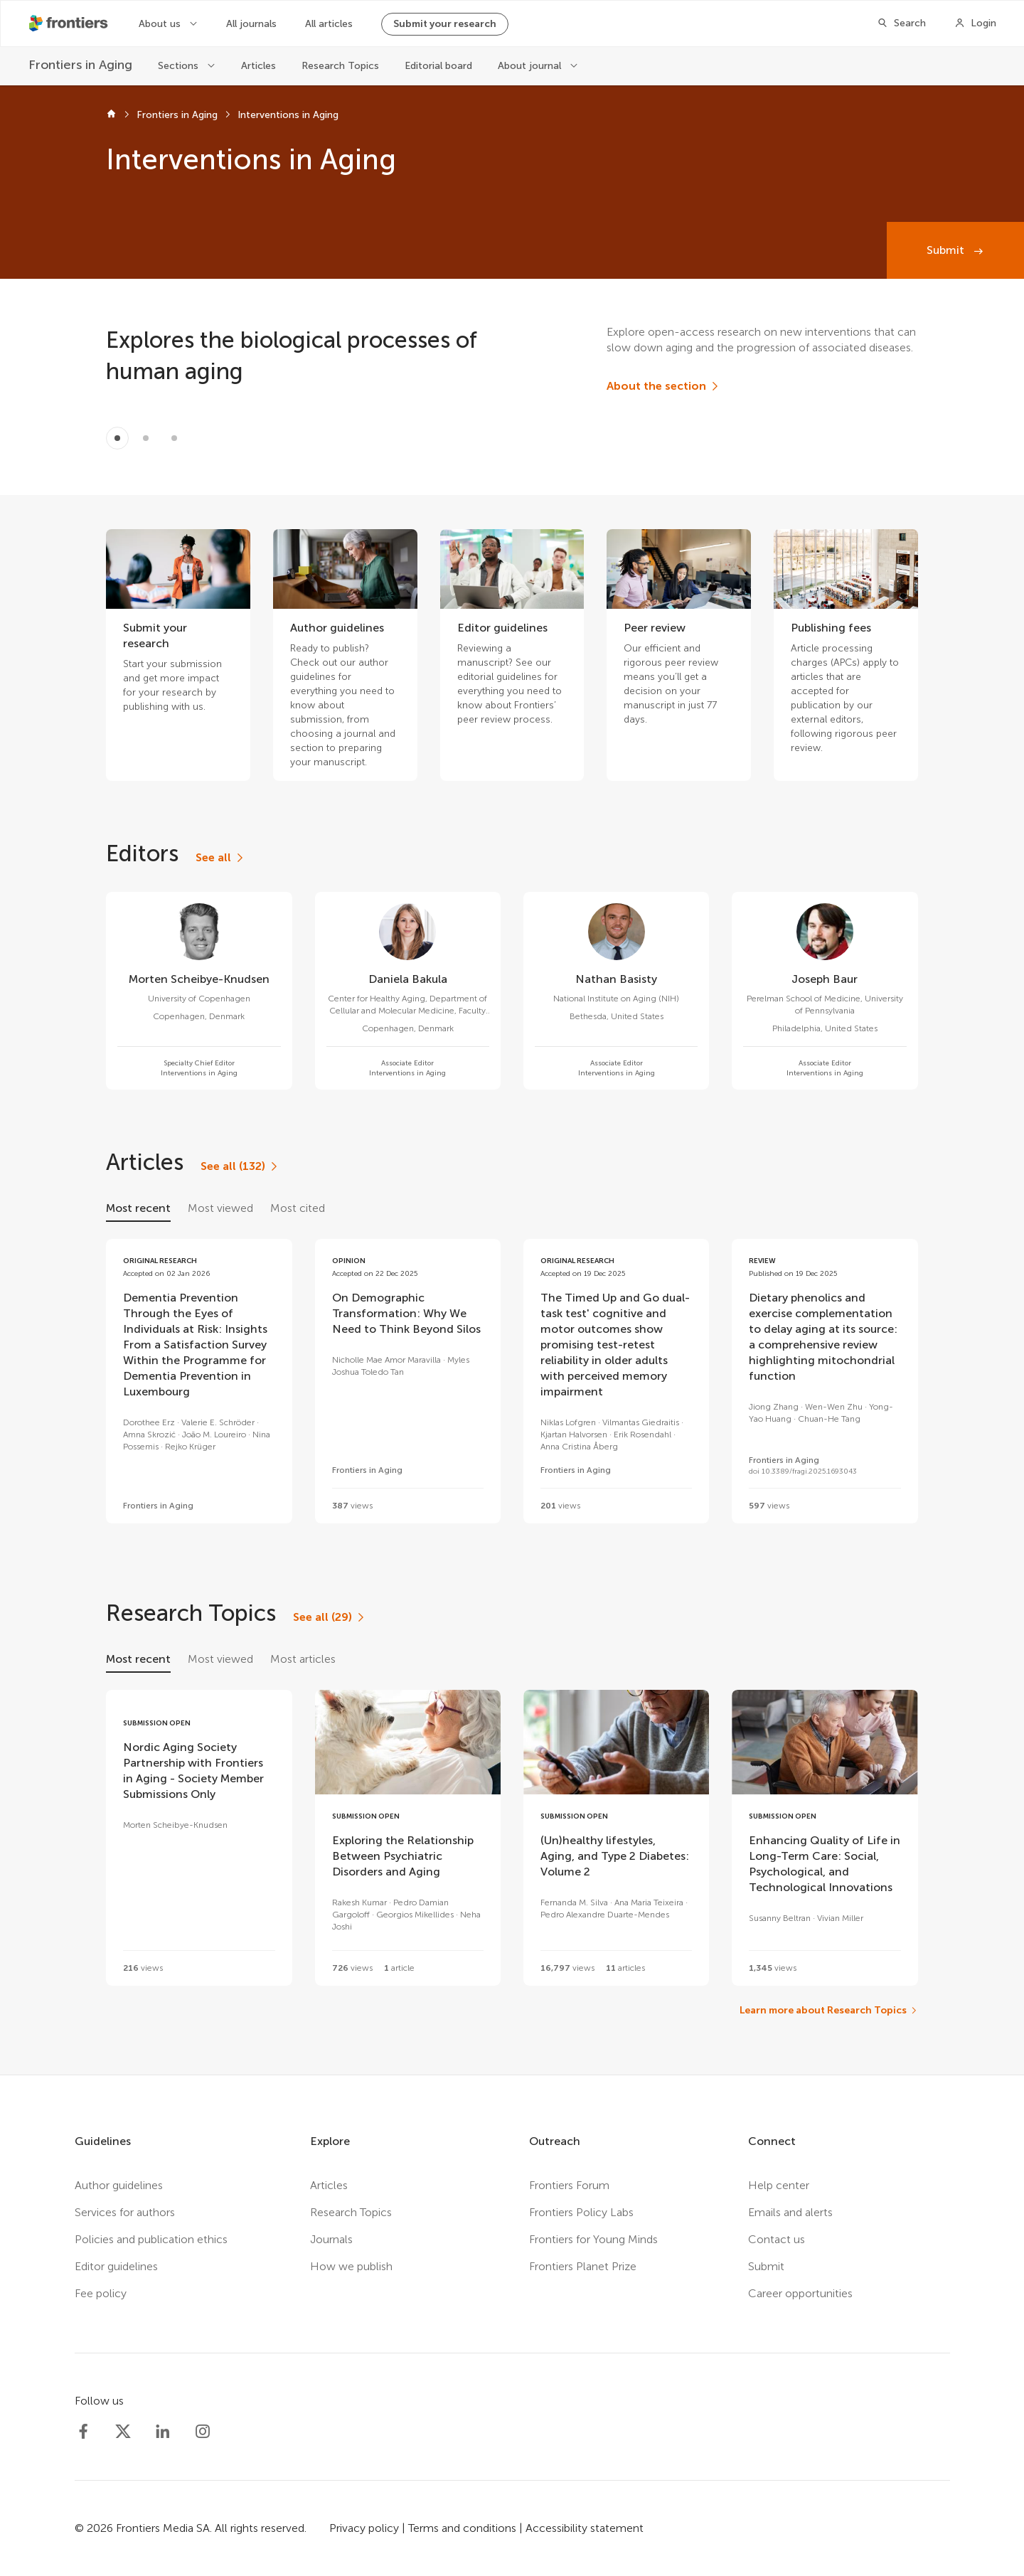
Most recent (138, 1208)
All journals (251, 24)
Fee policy (101, 2293)
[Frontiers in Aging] (80, 65)
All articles (329, 24)
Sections (179, 66)
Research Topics (340, 66)
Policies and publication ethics (151, 2239)
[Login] (975, 23)
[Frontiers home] (111, 115)
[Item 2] (174, 438)
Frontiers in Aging (177, 115)
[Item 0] (117, 438)
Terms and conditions (462, 2528)
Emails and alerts (790, 2212)
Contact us (776, 2239)
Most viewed (220, 1208)
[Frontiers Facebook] (83, 2431)
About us (161, 24)
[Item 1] (145, 438)
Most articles (303, 1659)
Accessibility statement (585, 2528)
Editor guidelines (116, 2266)
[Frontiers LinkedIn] (162, 2431)
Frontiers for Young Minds (593, 2239)
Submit (947, 250)
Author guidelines (119, 2185)
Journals (331, 2239)
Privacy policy (364, 2528)
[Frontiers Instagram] (202, 2431)
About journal (531, 66)
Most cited (297, 1208)
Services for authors (125, 2212)
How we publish (351, 2266)
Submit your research (444, 24)
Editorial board (438, 66)
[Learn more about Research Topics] (829, 2010)
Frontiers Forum (569, 2185)
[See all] (220, 858)
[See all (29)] (329, 1617)
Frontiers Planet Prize (582, 2266)
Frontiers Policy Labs (581, 2212)
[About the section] (663, 386)
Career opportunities (800, 2293)
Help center (778, 2185)
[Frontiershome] (69, 23)
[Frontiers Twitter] (123, 2431)
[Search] (901, 23)
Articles (258, 66)
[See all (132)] (240, 1166)
